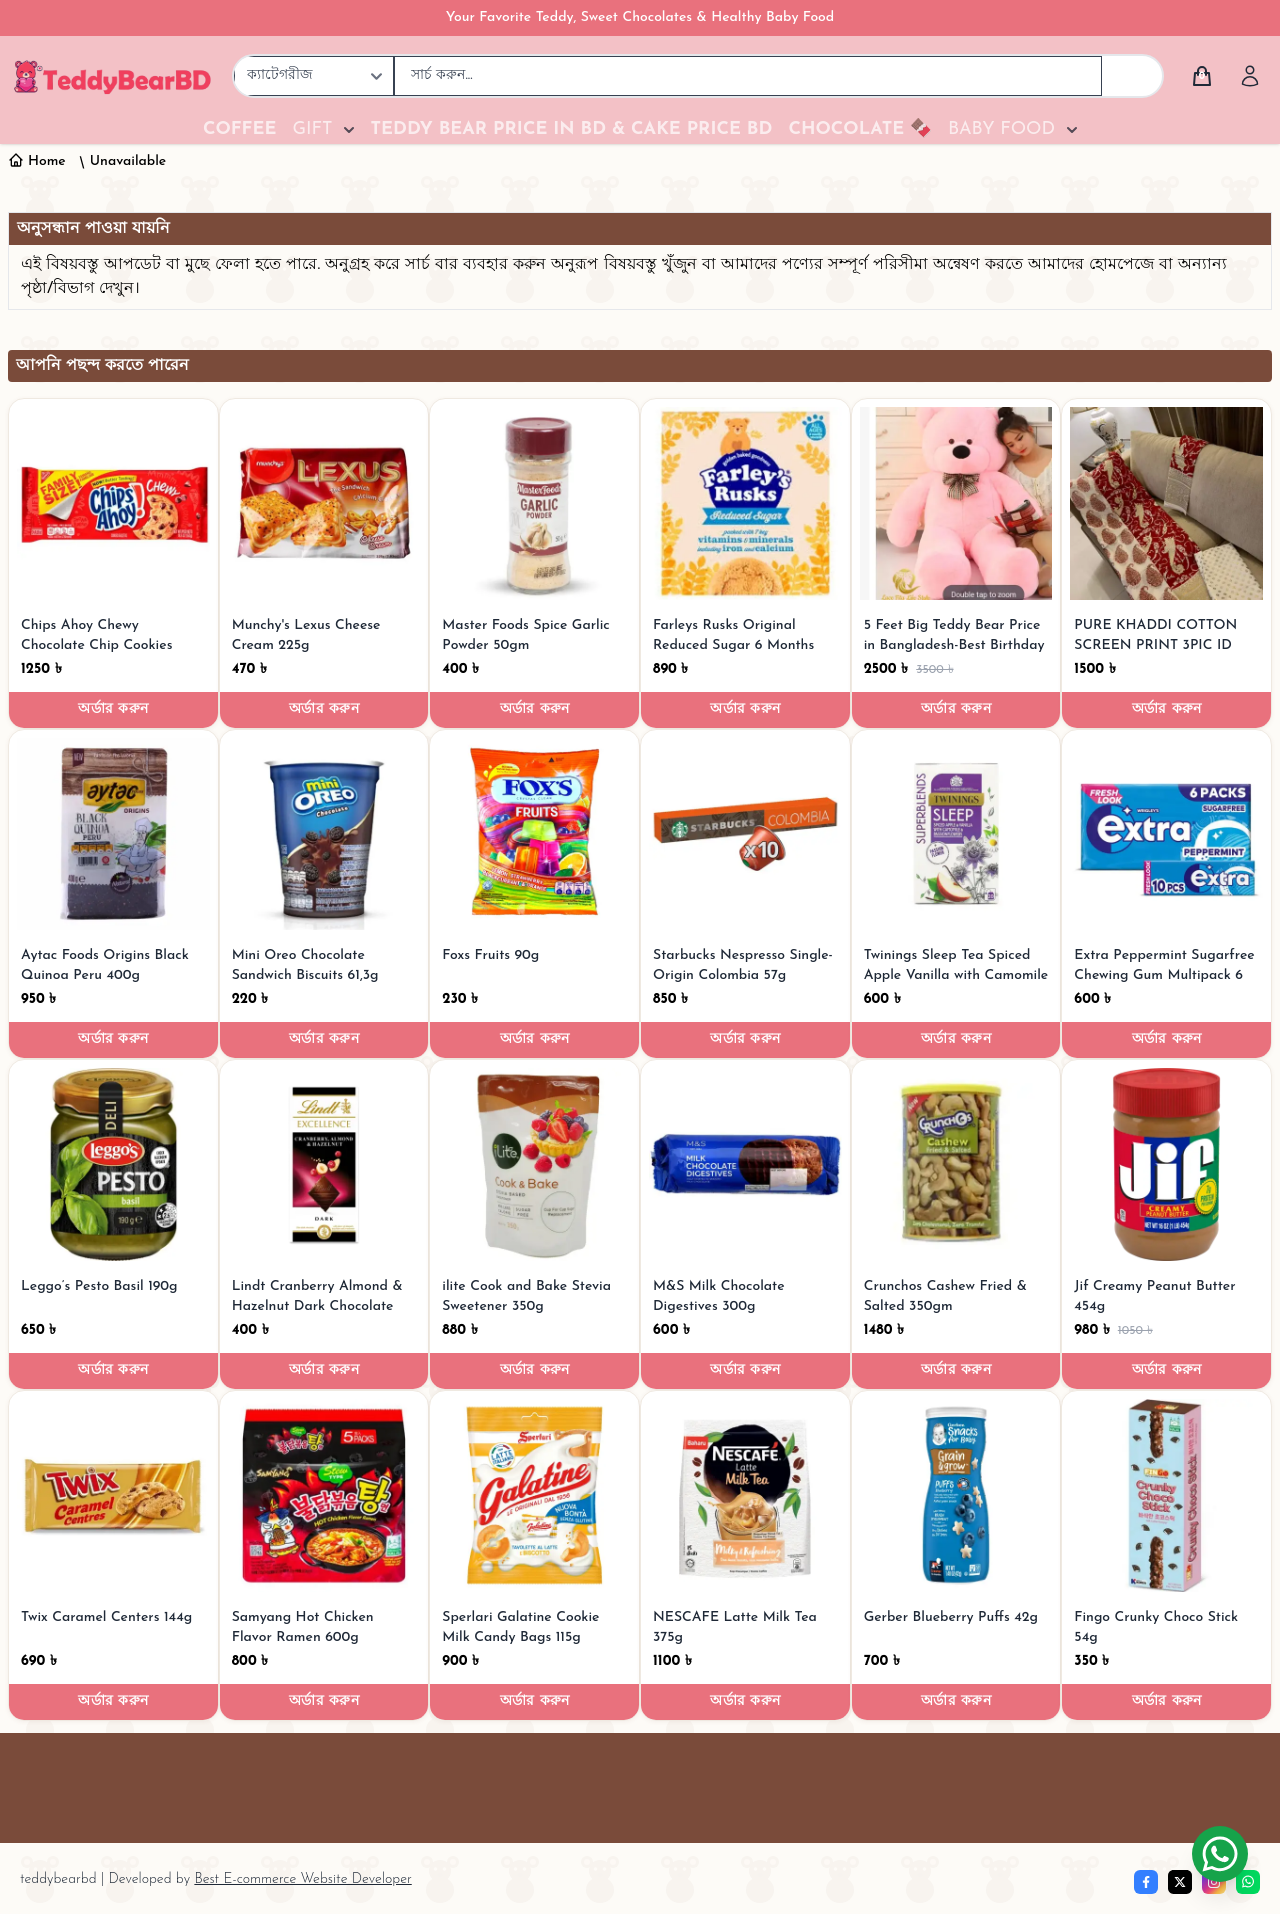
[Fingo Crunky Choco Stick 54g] (1166, 1495)
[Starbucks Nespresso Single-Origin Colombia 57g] (745, 834)
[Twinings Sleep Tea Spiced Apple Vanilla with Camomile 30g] (956, 834)
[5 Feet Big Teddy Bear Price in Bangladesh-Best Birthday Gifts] (956, 503)
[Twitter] (1180, 1882)
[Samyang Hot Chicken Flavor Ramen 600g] (324, 1495)
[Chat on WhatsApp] (1220, 1854)
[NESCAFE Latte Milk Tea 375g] (745, 1495)
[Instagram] (1214, 1882)
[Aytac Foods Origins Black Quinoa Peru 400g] (113, 834)
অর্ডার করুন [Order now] (113, 709)
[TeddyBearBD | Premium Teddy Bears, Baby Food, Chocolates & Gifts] (112, 76)
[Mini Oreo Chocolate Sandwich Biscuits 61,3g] (324, 834)
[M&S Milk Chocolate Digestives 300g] (745, 1164)
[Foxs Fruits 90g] (534, 834)
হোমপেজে (1124, 265)
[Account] (1250, 76)
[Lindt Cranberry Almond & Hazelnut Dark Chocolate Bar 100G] (324, 1164)
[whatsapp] (1248, 1882)
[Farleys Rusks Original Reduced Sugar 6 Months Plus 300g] (745, 503)
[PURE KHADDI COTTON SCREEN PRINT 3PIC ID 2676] (1166, 503)
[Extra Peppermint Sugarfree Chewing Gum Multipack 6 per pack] (1166, 834)
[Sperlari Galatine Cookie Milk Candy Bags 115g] (534, 1495)
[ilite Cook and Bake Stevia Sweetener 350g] (534, 1164)
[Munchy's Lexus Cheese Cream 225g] (324, 503)
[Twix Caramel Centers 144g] (113, 1495)
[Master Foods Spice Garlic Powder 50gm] (534, 503)
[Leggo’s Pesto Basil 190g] (113, 1164)
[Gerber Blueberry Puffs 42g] (956, 1495)
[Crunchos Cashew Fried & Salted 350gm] (956, 1164)
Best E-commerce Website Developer (302, 1879)
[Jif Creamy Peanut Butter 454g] (1166, 1164)
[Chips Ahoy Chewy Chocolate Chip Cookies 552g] (113, 503)
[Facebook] (1146, 1882)
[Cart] (1202, 76)
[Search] (1132, 76)
